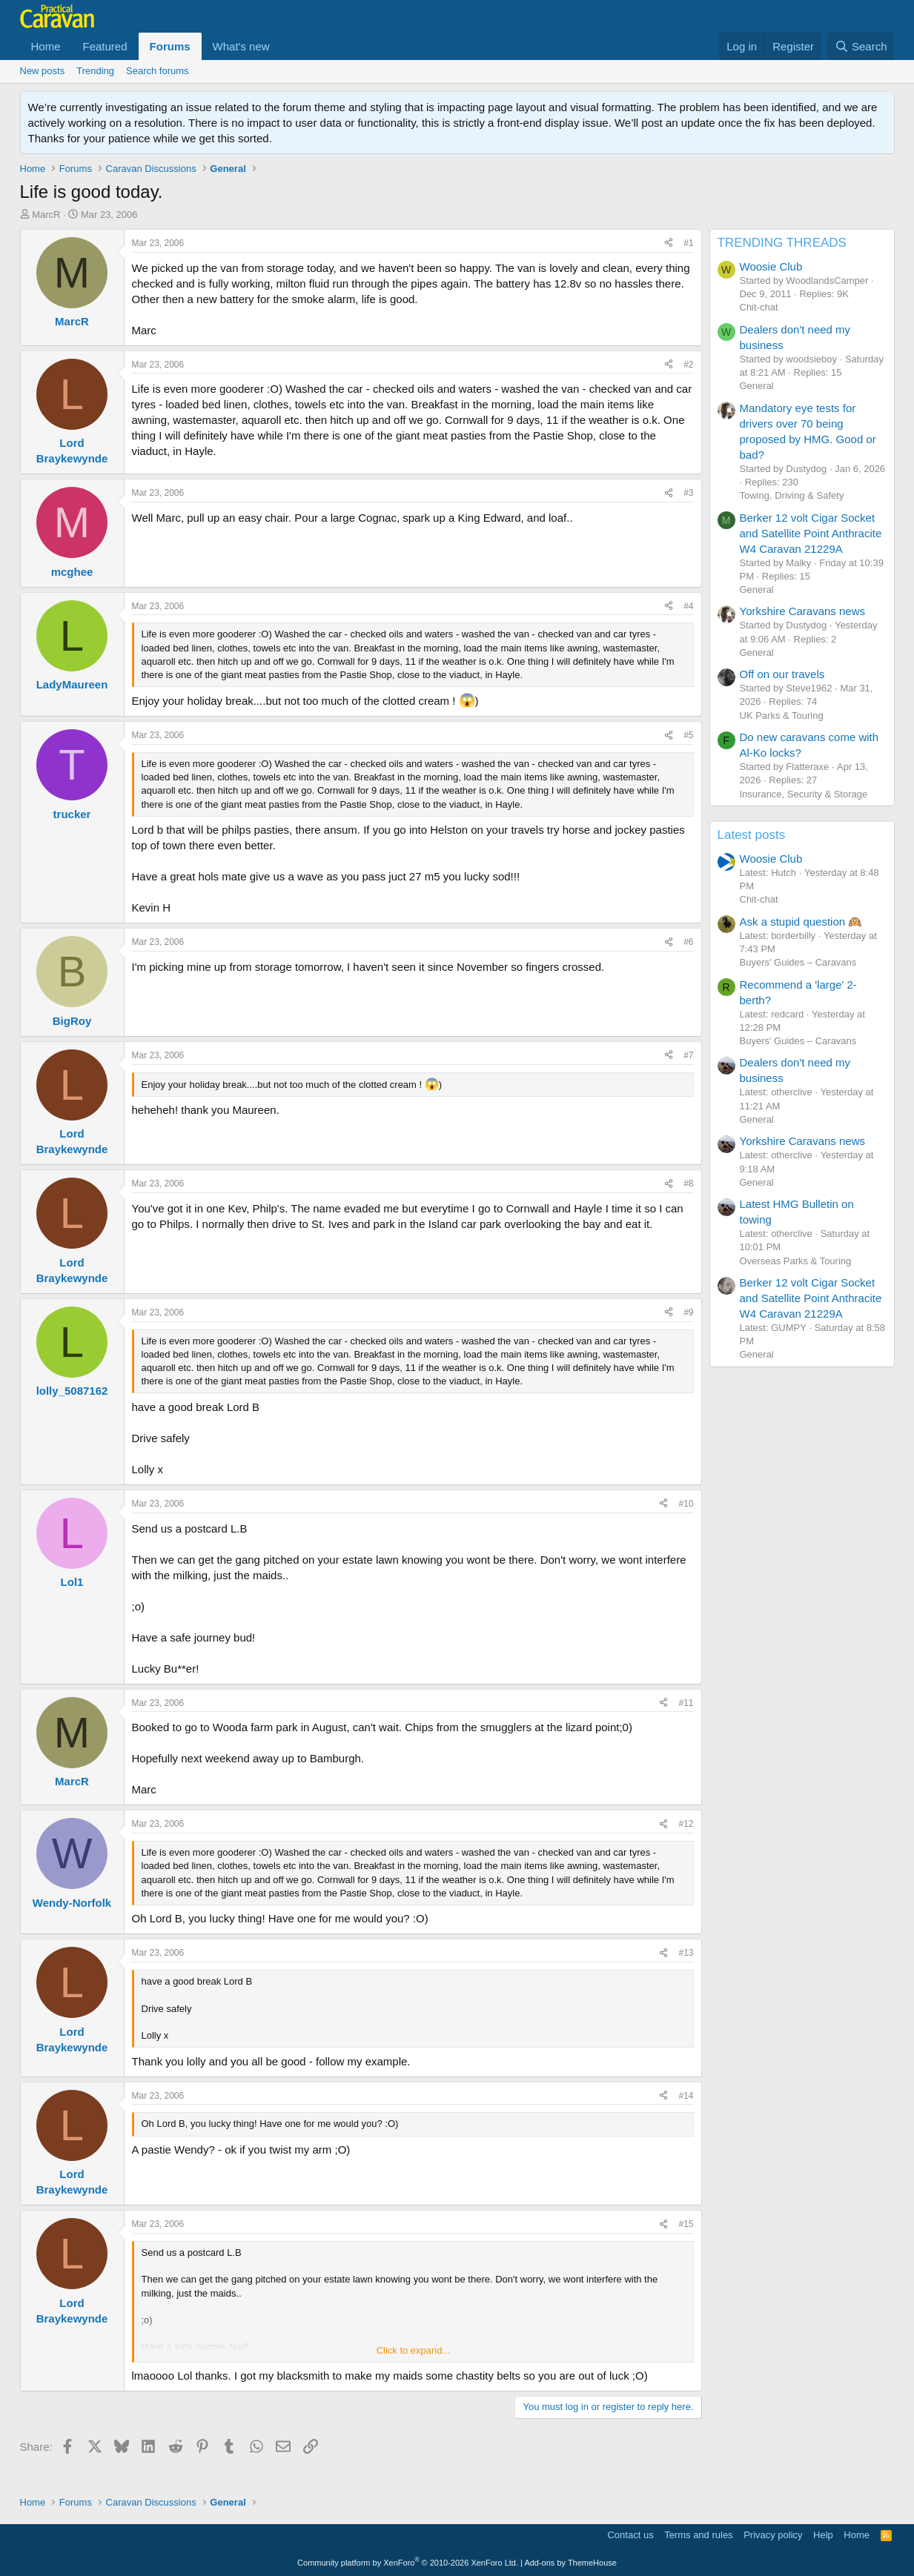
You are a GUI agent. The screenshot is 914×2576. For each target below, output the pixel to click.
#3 (688, 493)
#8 (688, 1183)
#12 (685, 1824)
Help (823, 2534)
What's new (241, 46)
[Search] (861, 46)
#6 (688, 942)
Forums (170, 46)
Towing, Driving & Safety (792, 495)
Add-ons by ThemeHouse (570, 2562)
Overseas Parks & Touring (796, 1261)
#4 (688, 606)
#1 (688, 243)
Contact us (630, 2534)
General (757, 385)
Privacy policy (773, 2534)
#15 (685, 2224)
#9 (688, 1312)
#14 (685, 2096)
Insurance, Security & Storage (804, 794)
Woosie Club (771, 266)
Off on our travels (782, 674)
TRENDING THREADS (782, 243)
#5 (688, 735)
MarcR (46, 214)
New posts (42, 70)
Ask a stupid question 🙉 (801, 921)
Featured (105, 46)
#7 (688, 1055)
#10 (685, 1503)
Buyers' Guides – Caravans (798, 962)
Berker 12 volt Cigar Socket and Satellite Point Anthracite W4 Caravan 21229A (811, 533)
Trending (95, 70)
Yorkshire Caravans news (803, 611)
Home (46, 46)
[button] (281, 46)
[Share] (668, 243)
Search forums (157, 70)
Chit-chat (759, 307)
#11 (685, 1703)
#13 (685, 1953)
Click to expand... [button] (414, 2350)
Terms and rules (698, 2534)
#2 (688, 364)
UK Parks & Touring (782, 715)
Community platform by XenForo (407, 2562)
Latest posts (752, 835)
